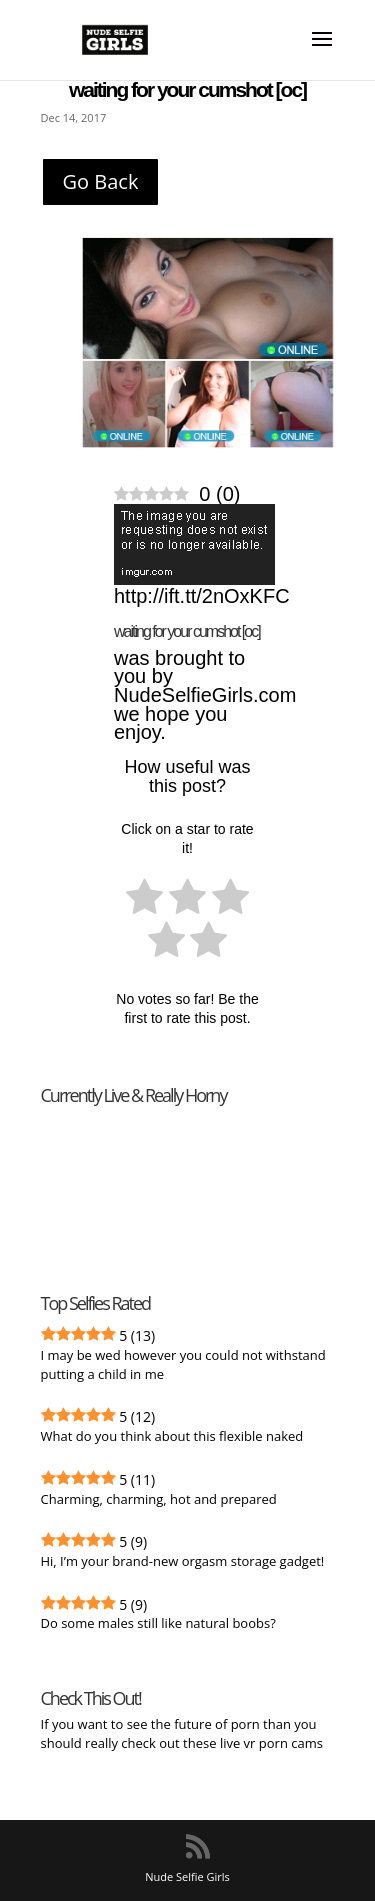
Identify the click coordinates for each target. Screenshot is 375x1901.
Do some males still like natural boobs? (158, 1623)
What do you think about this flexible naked (172, 1436)
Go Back (101, 181)
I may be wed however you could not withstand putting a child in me (183, 1364)
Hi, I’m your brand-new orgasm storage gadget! (183, 1561)
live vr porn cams (273, 1743)
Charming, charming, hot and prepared (159, 1499)
